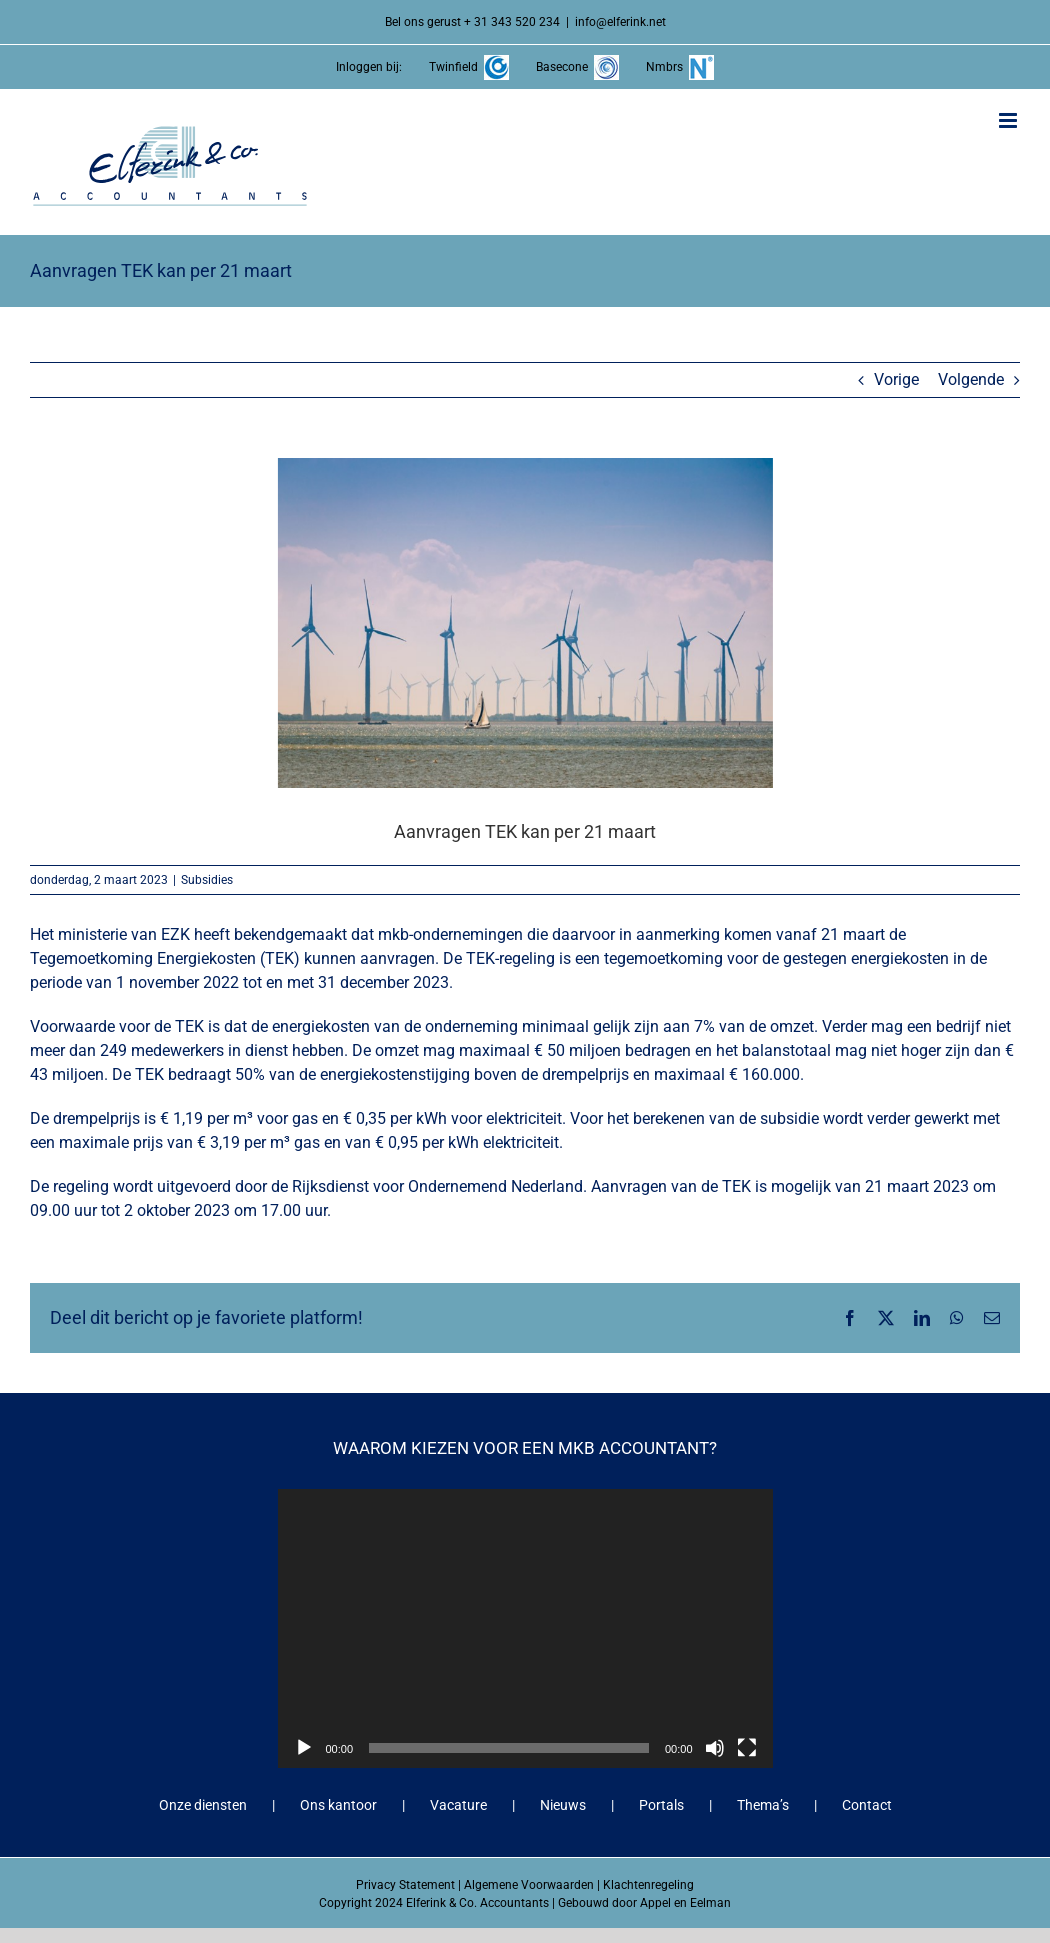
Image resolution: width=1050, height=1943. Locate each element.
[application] (525, 1628)
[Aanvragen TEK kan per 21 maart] (525, 623)
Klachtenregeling (648, 1885)
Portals (661, 1805)
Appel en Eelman (685, 1903)
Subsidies (207, 880)
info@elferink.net (620, 22)
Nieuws (563, 1805)
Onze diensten (203, 1805)
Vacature (458, 1805)
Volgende (971, 379)
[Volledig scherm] (747, 1748)
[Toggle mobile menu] (1009, 120)
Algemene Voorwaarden (529, 1885)
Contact (867, 1805)
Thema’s (763, 1805)
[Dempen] (715, 1748)
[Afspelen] (304, 1748)
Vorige (896, 379)
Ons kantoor (338, 1805)
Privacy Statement (405, 1885)
